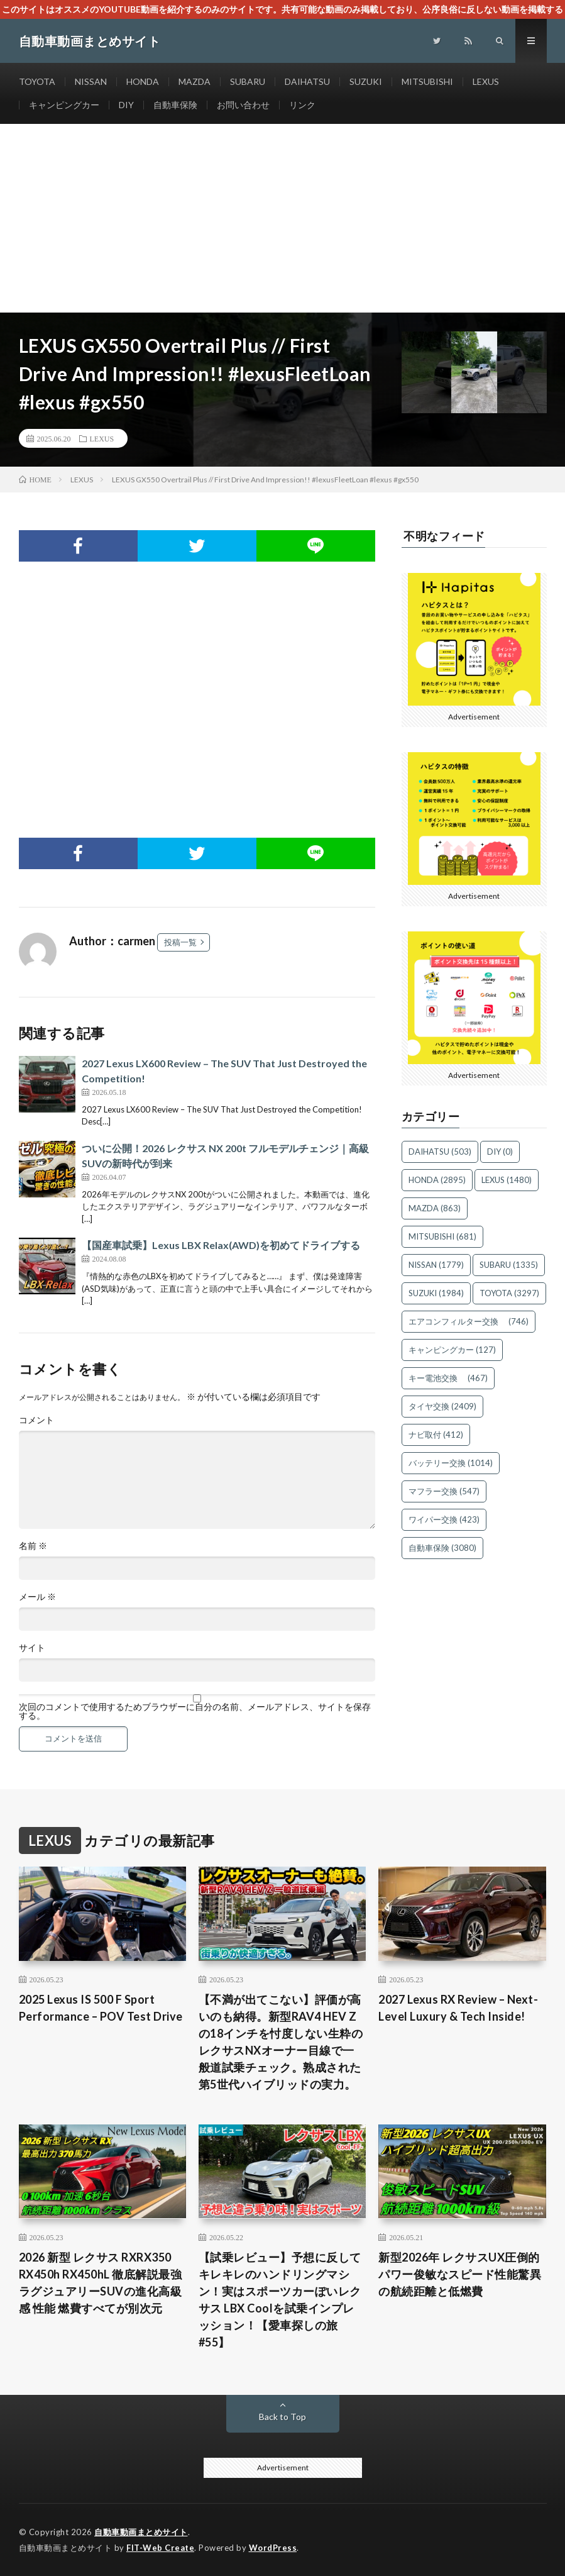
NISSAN (91, 81)
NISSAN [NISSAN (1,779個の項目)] (436, 1265)
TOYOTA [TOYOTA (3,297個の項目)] (509, 1293)
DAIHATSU (307, 81)
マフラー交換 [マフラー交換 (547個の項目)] (444, 1491)
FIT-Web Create (160, 2548)
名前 (33, 1545)
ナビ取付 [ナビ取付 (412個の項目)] (436, 1435)
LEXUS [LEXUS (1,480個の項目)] (506, 1180)
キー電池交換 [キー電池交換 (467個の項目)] (448, 1378)
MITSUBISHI (427, 81)
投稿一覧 (180, 942)
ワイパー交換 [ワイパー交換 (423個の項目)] (444, 1519)
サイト (32, 1647)
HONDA (142, 81)
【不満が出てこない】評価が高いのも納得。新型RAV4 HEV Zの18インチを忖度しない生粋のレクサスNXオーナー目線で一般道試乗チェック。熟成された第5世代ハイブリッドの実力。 (281, 2041)
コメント (36, 1420)
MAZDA (194, 81)
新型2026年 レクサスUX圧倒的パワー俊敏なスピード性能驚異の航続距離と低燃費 (459, 2274)
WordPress (273, 2548)
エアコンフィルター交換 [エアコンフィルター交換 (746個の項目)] (469, 1321)
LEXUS (486, 81)
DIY (126, 104)
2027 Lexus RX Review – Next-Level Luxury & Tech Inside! (458, 2007)
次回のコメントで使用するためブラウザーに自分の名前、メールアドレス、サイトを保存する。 (195, 1711)
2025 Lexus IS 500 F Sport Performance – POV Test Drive (101, 2007)
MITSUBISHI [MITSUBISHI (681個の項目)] (442, 1236)
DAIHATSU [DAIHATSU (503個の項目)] (440, 1151)
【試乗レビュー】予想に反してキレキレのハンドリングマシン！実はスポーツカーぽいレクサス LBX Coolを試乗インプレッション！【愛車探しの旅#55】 (280, 2299)
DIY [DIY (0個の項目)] (500, 1151)
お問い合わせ (243, 104)
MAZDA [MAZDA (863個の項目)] (435, 1208)
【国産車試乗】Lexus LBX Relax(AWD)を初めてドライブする (221, 1245)
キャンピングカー (64, 104)
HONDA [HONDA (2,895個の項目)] (437, 1180)
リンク (302, 104)
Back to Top (282, 2416)
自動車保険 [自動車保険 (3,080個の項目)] (442, 1548)
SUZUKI (365, 81)
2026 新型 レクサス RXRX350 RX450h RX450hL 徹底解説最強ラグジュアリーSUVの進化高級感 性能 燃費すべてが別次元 (100, 2282)
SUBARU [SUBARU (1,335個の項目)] (509, 1265)
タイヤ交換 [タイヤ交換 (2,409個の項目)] (442, 1406)
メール (37, 1596)
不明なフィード (444, 535)
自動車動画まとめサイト (141, 2532)
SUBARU (247, 81)
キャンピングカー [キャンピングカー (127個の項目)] (452, 1350)
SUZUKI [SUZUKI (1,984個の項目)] (436, 1293)
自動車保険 (175, 104)
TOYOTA (37, 81)
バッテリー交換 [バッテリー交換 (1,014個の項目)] (451, 1463)
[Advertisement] (282, 218)
